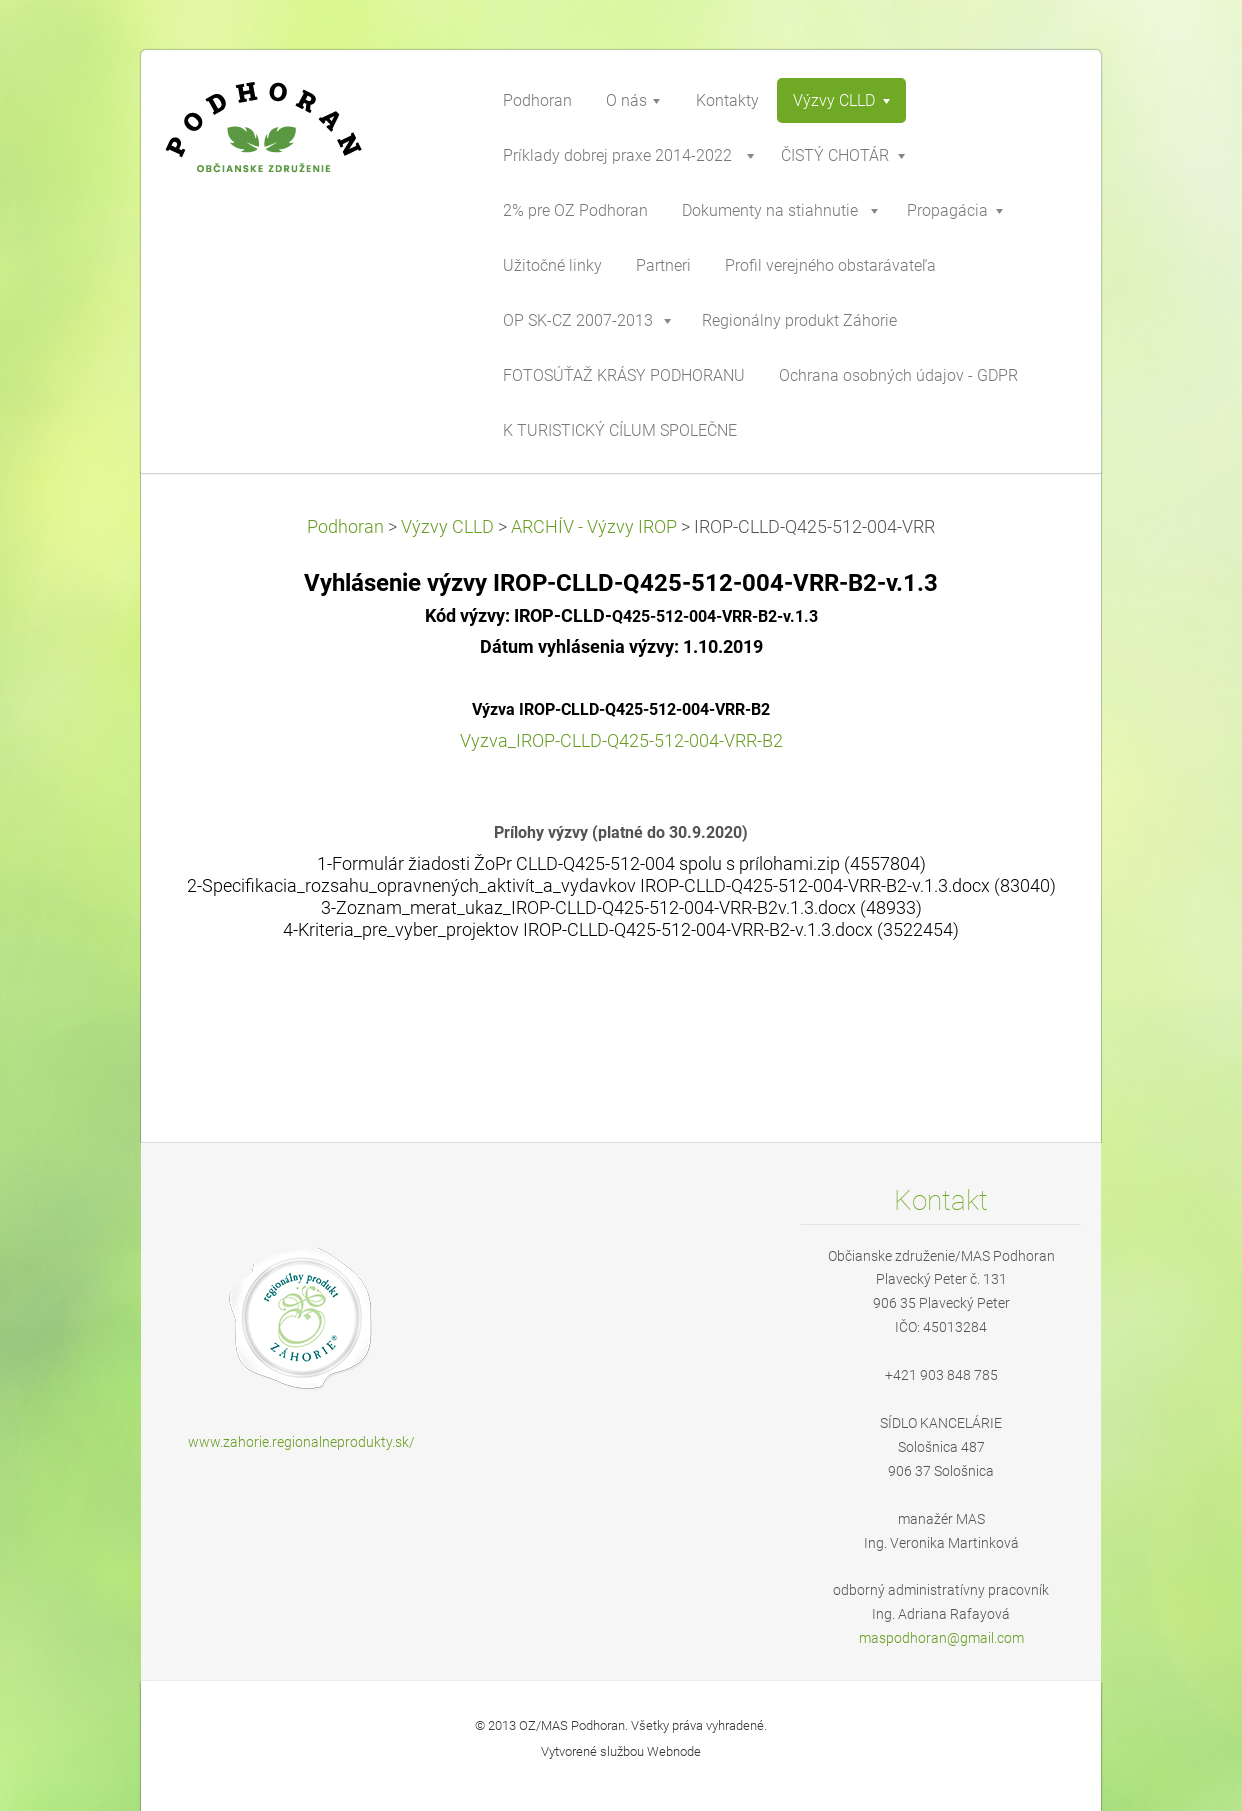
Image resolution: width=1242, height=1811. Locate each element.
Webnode (674, 1751)
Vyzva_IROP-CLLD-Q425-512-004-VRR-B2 (621, 741)
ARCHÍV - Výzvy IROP (594, 527)
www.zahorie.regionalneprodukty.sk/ (301, 1442)
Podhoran (345, 527)
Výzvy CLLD (447, 527)
